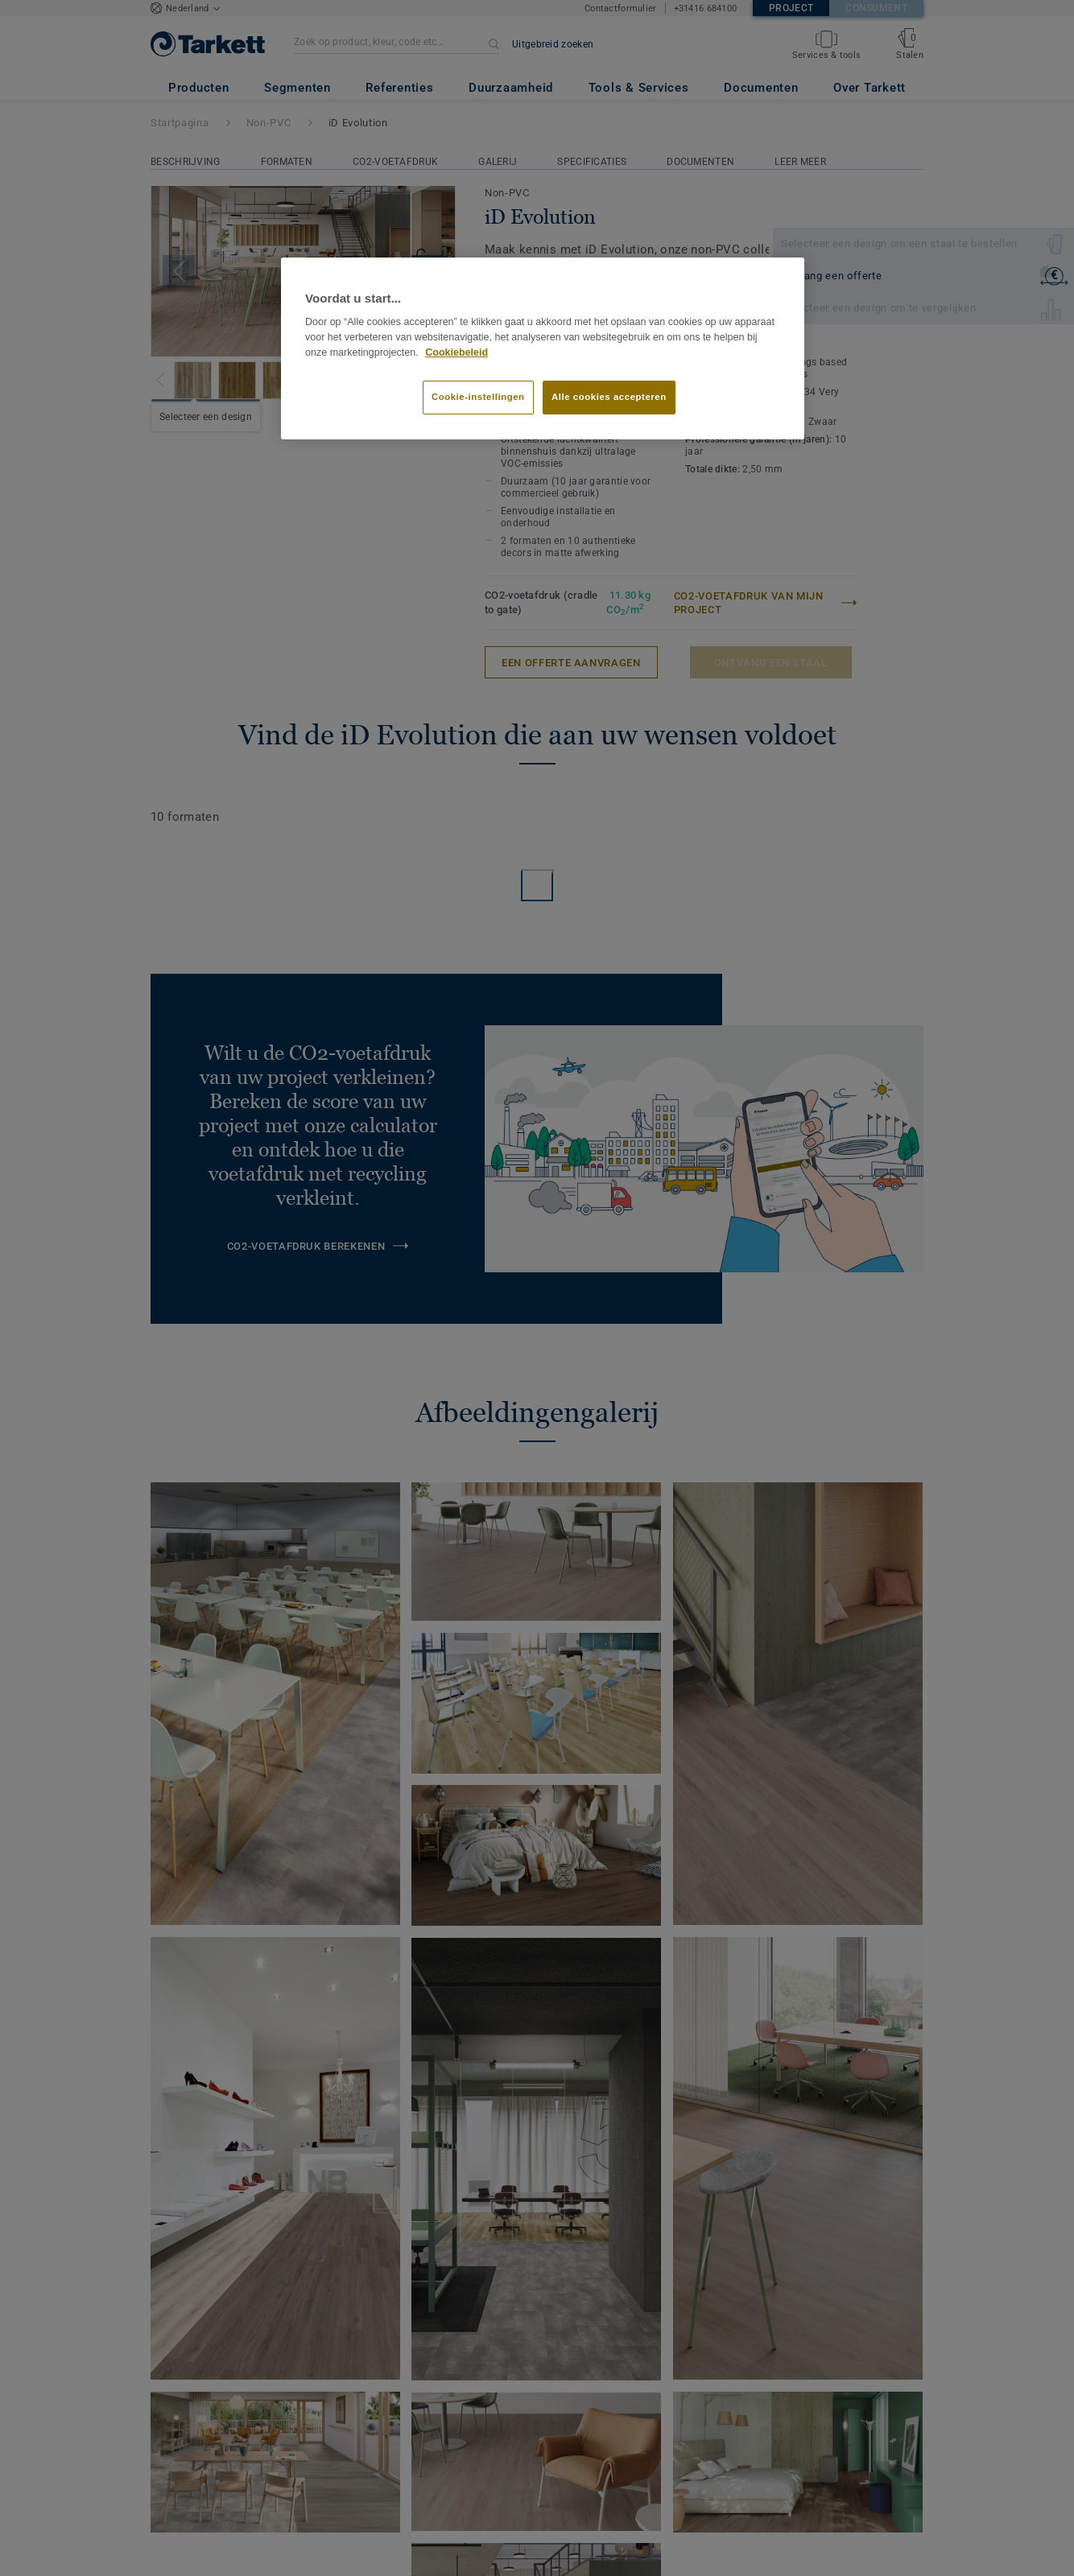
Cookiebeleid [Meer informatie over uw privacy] (456, 352)
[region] (542, 348)
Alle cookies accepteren (609, 397)
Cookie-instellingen (478, 397)
